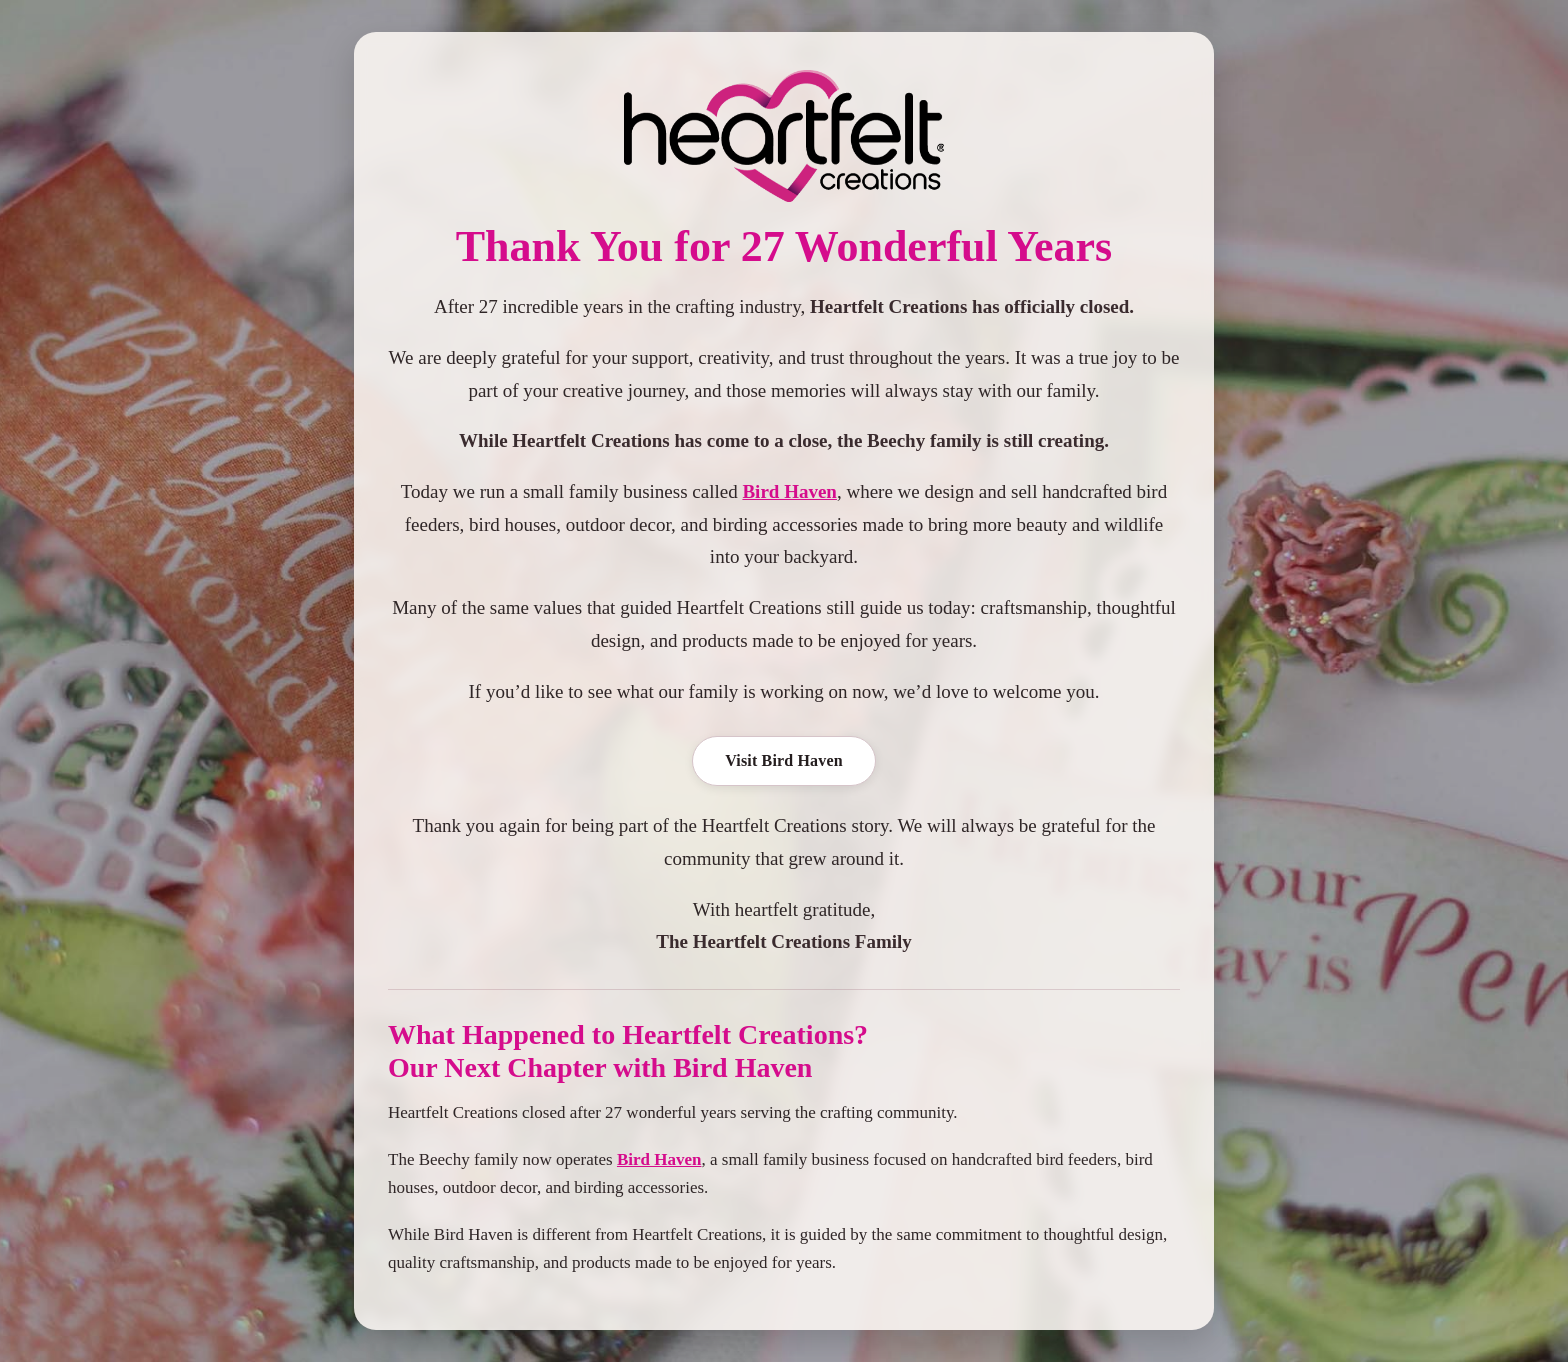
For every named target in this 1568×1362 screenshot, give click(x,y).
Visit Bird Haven (784, 760)
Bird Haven (789, 491)
